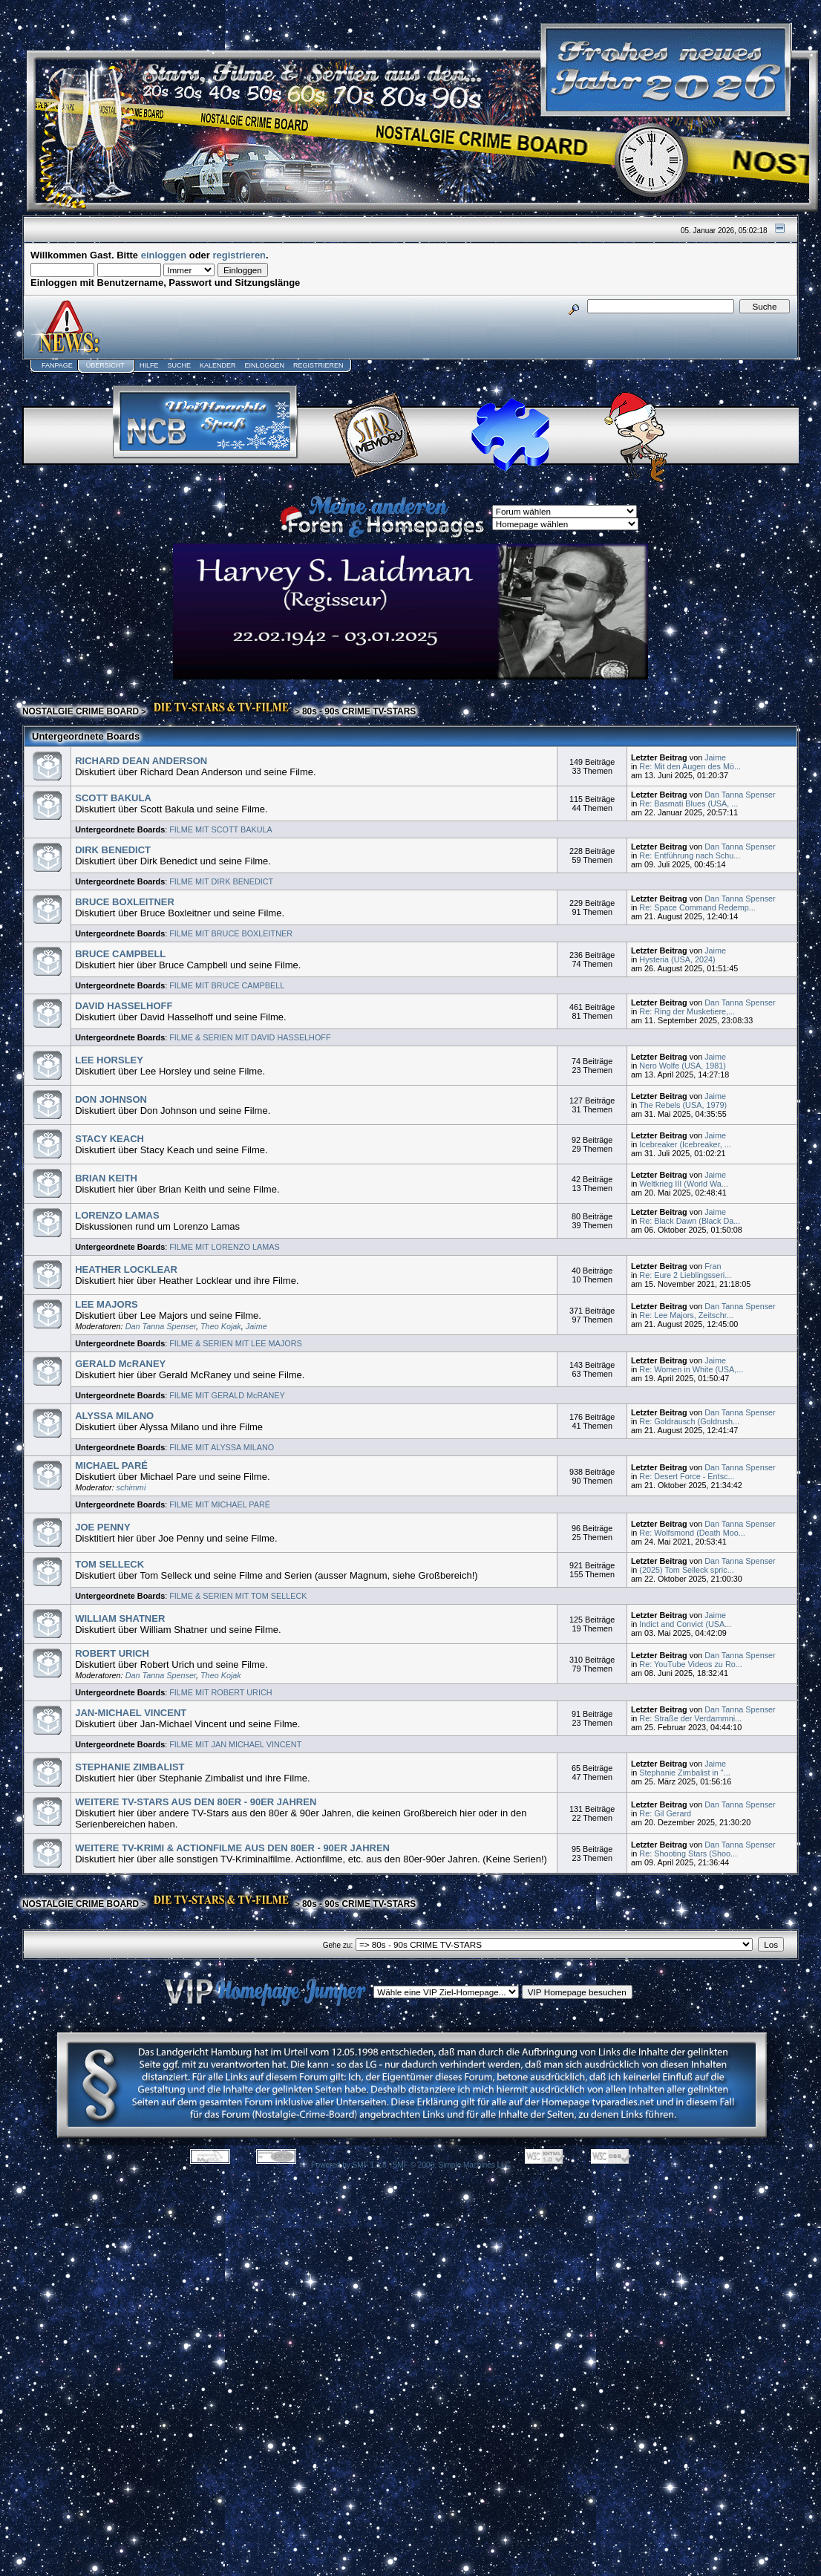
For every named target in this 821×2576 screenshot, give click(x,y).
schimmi (131, 1487)
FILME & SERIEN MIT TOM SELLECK (238, 1595)
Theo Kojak (220, 1326)
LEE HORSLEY (109, 1060)
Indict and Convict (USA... (685, 1624)
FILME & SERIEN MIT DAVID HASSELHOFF (249, 1037)
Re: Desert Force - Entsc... (686, 1476)
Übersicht (105, 365)
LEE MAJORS (106, 1304)
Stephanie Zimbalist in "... (684, 1772)
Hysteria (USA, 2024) (677, 959)
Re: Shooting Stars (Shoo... (688, 1853)
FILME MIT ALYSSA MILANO (221, 1447)
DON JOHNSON (111, 1099)
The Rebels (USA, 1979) (683, 1104)
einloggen (163, 255)
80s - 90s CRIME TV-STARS (359, 711)
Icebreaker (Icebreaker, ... (684, 1144)
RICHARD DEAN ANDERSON (141, 760)
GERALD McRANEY (120, 1363)
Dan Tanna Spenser (740, 794)
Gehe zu (337, 1945)
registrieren (239, 255)
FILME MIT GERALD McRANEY (227, 1395)
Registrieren (318, 365)
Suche (179, 365)
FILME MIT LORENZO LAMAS (224, 1246)
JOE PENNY (102, 1527)
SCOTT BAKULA (113, 797)
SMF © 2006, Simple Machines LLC (452, 2165)
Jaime (715, 757)
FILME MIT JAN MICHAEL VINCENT (235, 1744)
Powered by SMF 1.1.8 (349, 2165)
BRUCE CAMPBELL (120, 953)
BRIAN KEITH (106, 1178)
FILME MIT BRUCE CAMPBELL (226, 985)
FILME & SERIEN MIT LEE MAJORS (235, 1343)
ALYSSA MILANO (114, 1415)
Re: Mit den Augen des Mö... (690, 766)
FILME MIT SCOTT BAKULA (220, 829)
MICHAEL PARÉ (111, 1465)
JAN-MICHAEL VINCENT (130, 1712)
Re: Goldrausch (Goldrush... (689, 1421)
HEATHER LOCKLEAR (126, 1269)
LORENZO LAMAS (117, 1215)
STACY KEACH (109, 1138)
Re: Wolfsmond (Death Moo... (692, 1532)
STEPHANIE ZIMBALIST (129, 1767)
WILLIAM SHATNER (120, 1618)
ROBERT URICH (112, 1653)
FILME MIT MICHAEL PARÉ (219, 1504)
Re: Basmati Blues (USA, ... (688, 803)
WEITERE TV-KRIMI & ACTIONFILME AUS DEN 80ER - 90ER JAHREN (232, 1847)
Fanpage (57, 365)
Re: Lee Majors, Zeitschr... (686, 1315)
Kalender (218, 365)
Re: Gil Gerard (665, 1813)
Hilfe (149, 365)
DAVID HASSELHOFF (123, 1005)
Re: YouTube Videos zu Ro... (690, 1664)
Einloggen (264, 365)
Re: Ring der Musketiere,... (687, 1011)
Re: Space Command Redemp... (697, 907)
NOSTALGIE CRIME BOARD (80, 711)
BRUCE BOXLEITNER (124, 901)
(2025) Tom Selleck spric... (686, 1569)
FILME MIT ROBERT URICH (220, 1692)
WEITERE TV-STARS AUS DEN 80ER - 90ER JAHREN (195, 1801)
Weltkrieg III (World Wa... (683, 1183)
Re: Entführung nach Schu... (689, 855)
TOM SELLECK (109, 1564)
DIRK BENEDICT (113, 849)
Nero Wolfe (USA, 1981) (682, 1065)
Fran (712, 1266)
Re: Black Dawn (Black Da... (689, 1220)
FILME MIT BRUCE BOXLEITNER (230, 933)
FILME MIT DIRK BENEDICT (221, 881)
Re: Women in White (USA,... (691, 1369)
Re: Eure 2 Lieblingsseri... (685, 1275)
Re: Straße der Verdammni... (690, 1718)
